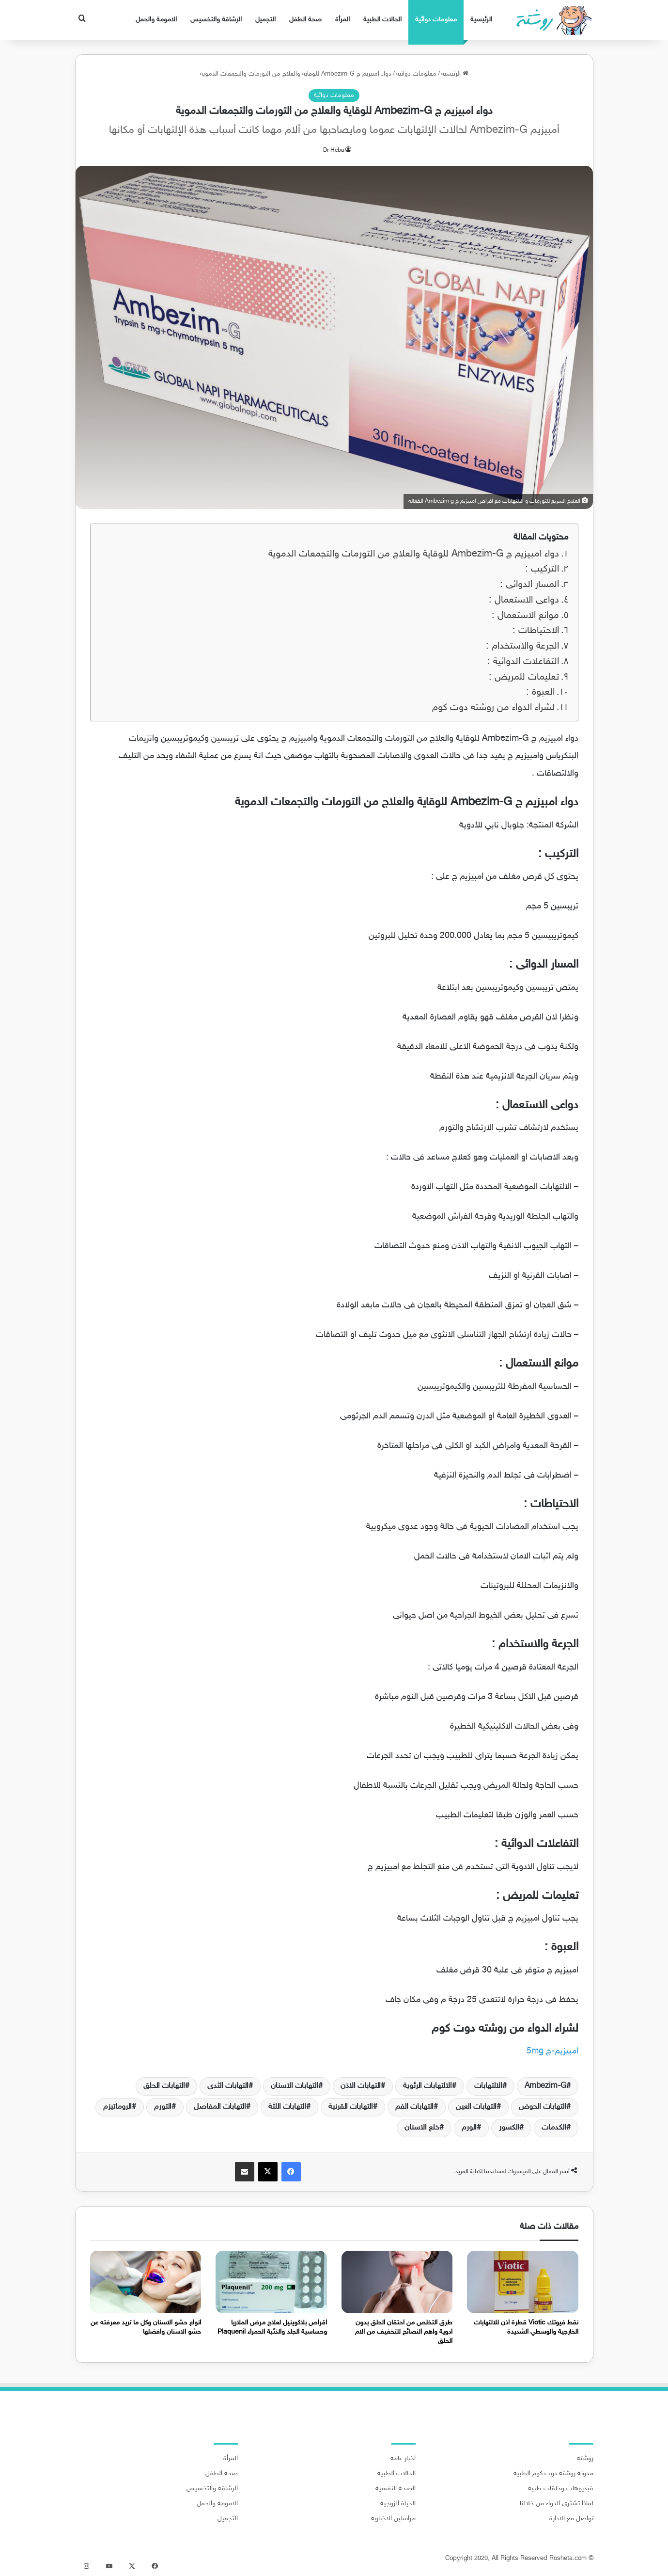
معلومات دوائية (436, 20)
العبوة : (540, 692)
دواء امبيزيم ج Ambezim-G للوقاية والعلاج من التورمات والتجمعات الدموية (413, 554)
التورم (162, 2107)
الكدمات (554, 2127)
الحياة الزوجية (398, 2504)
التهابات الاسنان (294, 2086)
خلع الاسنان (421, 2127)
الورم (469, 2127)
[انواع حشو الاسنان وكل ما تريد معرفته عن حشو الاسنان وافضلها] (146, 2282)
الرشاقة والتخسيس (216, 20)
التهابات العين (476, 2107)
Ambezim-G (545, 2086)
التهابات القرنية (350, 2107)
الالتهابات (488, 2086)
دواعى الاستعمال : (524, 600)
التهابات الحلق (164, 2086)
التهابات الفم (414, 2107)
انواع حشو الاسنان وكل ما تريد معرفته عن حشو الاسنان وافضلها (146, 2327)
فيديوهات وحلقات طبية (560, 2489)
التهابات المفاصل (220, 2107)
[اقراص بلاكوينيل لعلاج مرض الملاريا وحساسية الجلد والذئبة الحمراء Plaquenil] (271, 2282)
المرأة (342, 20)
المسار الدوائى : (529, 584)
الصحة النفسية (395, 2489)
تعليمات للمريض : (524, 677)
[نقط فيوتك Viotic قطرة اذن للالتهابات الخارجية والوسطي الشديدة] (522, 2282)
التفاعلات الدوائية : (523, 662)
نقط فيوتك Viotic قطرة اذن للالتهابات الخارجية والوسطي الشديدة (526, 2327)
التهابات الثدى (228, 2086)
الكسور (509, 2127)
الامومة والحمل (156, 20)
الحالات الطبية (382, 20)
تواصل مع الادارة (571, 2519)
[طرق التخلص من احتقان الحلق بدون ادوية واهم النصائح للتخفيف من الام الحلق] (397, 2282)
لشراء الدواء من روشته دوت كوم (493, 708)
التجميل (265, 20)
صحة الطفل (305, 20)
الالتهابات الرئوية (427, 2086)
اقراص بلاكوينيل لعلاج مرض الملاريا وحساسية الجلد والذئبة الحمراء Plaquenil (272, 2327)
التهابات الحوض (542, 2107)
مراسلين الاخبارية (393, 2519)
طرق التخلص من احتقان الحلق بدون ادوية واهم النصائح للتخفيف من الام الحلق (403, 2332)
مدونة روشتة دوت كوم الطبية (553, 2474)
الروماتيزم (117, 2107)
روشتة (585, 2459)
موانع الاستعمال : (525, 615)
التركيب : (542, 569)
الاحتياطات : (536, 630)
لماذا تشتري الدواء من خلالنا (556, 2504)
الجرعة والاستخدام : (522, 646)
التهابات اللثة (287, 2107)
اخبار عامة (403, 2459)
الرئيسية (481, 20)
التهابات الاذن (361, 2086)
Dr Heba (333, 150)
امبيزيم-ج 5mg (552, 2051)
